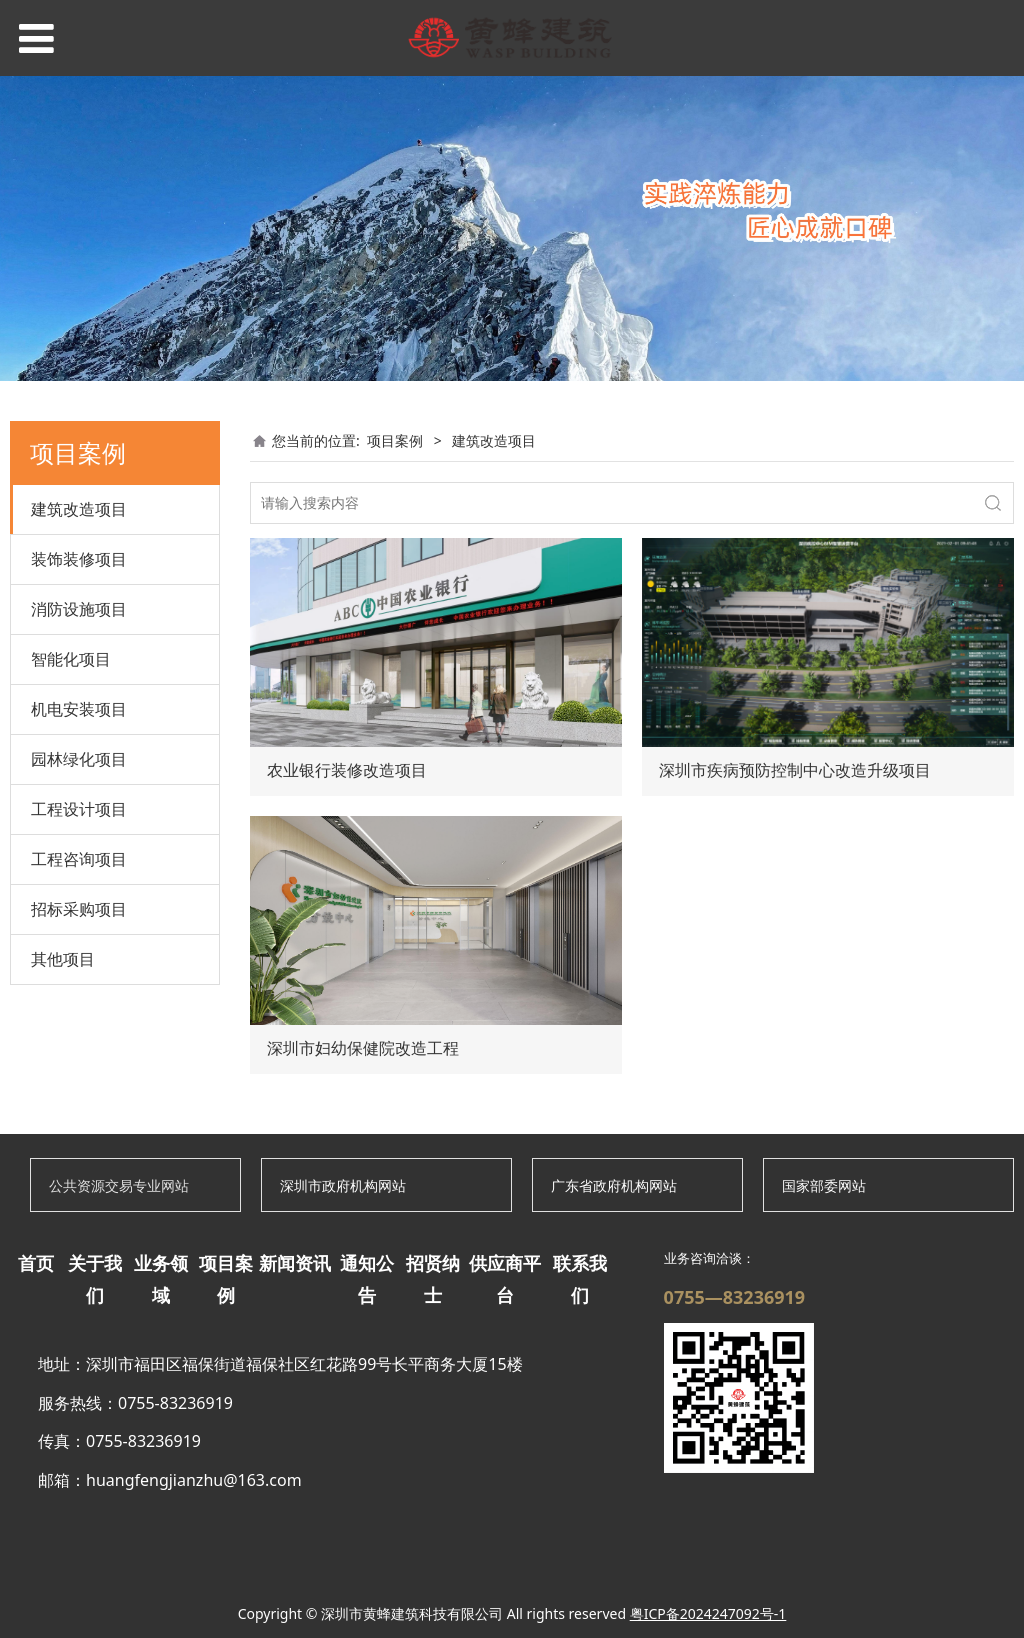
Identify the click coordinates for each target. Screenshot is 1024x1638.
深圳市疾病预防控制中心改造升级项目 (795, 770)
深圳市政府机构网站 (343, 1185)
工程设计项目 (79, 809)
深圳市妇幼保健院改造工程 (363, 1048)
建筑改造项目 (79, 509)
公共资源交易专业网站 (119, 1185)
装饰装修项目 (79, 559)
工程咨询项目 (79, 859)
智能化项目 (71, 659)
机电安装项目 (79, 709)
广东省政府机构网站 (614, 1185)
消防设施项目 (79, 609)
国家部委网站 (824, 1185)
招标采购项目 (79, 909)
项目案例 (395, 440)
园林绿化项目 (79, 759)
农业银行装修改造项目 (347, 770)
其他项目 (63, 959)
